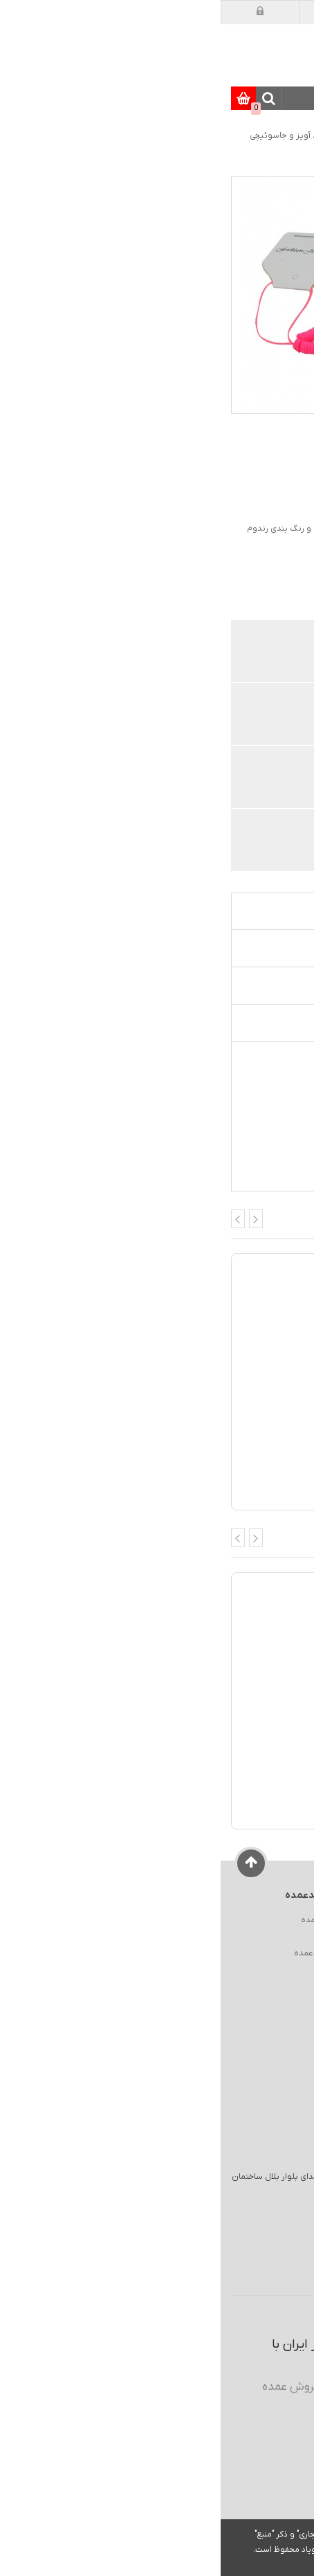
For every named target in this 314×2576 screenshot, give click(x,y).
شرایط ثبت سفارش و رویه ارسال (238, 1986)
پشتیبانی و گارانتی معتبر (219, 778)
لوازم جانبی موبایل (149, 135)
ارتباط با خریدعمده (105, 1953)
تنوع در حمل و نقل (230, 841)
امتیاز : (291, 474)
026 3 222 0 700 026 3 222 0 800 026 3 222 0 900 (215, 2278)
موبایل (207, 135)
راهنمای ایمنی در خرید (257, 1953)
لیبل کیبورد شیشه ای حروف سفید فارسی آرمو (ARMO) (192, 1785)
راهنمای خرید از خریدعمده (249, 1920)
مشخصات (262, 948)
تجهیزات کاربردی (246, 1023)
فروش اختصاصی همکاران (217, 652)
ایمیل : (218, 2241)
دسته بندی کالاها (291, 99)
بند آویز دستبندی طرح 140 (241, 1466)
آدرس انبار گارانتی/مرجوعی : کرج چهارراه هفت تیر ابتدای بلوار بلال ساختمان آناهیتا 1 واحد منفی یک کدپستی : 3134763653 (143, 2183)
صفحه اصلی (263, 135)
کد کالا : (291, 503)
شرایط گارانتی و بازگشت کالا (246, 1969)
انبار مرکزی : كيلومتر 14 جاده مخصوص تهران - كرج (186, 2211)
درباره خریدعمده (109, 1920)
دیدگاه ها (262, 985)
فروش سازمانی (268, 1936)
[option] (277, 202)
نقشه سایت (116, 1936)
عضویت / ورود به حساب (203, 2546)
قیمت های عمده (235, 715)
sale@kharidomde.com (205, 2241)
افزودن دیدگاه (167, 474)
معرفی (270, 911)
